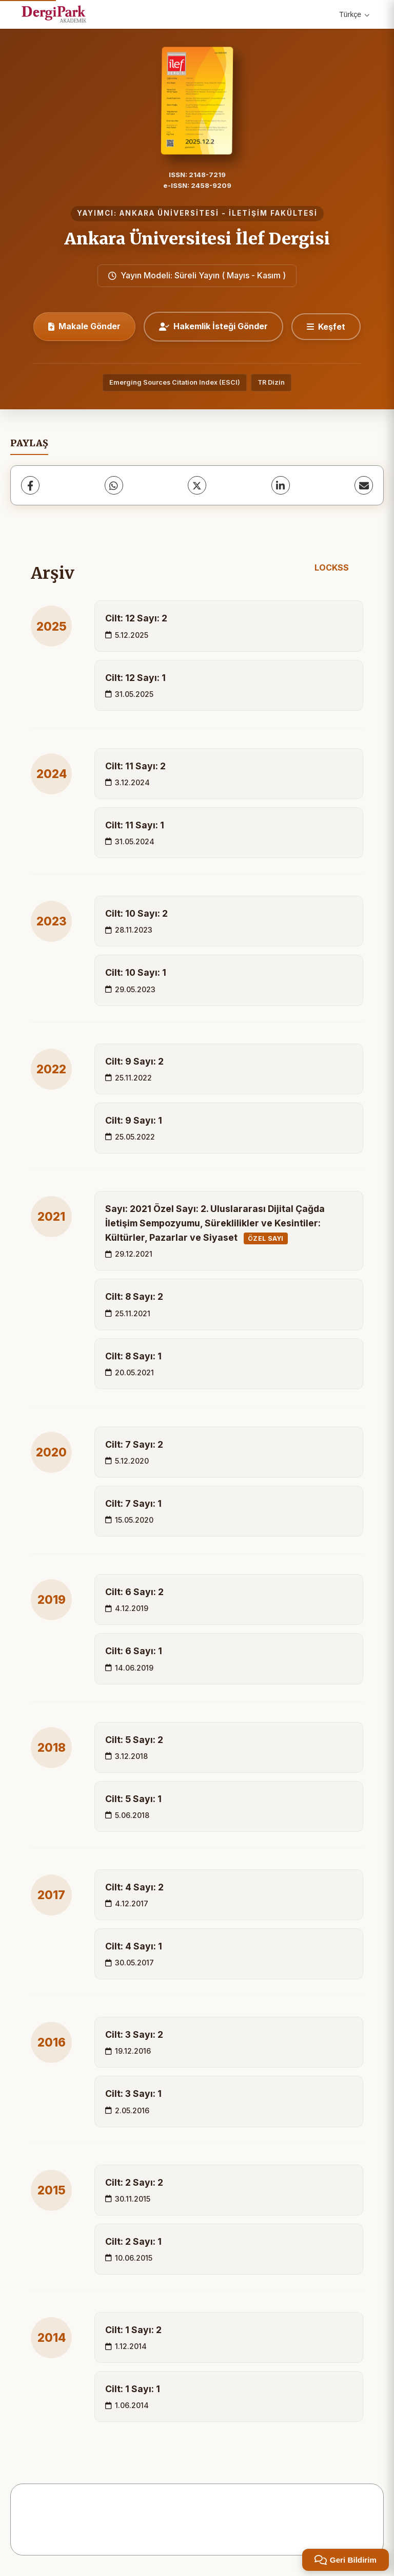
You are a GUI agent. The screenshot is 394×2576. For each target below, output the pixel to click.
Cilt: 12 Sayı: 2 (136, 618)
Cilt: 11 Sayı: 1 (134, 825)
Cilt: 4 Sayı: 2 (134, 1887)
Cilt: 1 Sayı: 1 (132, 2388)
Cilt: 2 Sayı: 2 (134, 2182)
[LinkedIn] (280, 485)
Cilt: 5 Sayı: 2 (134, 1739)
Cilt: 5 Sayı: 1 (133, 1798)
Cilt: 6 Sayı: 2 (134, 1591)
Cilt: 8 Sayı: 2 (134, 1296)
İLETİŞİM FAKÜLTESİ (273, 213)
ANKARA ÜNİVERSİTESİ (169, 213)
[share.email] (363, 485)
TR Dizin (271, 382)
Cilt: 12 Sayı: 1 (135, 677)
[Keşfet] (326, 326)
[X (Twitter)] (197, 485)
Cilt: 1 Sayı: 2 (133, 2329)
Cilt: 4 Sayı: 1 (133, 1946)
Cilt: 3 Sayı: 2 (134, 2034)
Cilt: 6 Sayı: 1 (133, 1650)
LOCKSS (331, 567)
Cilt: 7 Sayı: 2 (134, 1444)
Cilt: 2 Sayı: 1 (133, 2241)
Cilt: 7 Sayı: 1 (133, 1503)
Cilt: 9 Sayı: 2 (134, 1061)
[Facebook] (30, 485)
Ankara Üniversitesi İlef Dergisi (197, 239)
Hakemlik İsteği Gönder (213, 326)
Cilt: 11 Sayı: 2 (135, 766)
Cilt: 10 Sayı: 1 (135, 972)
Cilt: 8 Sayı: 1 (133, 1356)
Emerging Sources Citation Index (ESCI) (174, 382)
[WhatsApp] (114, 485)
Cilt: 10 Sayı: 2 (136, 913)
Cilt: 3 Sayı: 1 (133, 2093)
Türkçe (354, 14)
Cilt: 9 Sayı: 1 (133, 1120)
